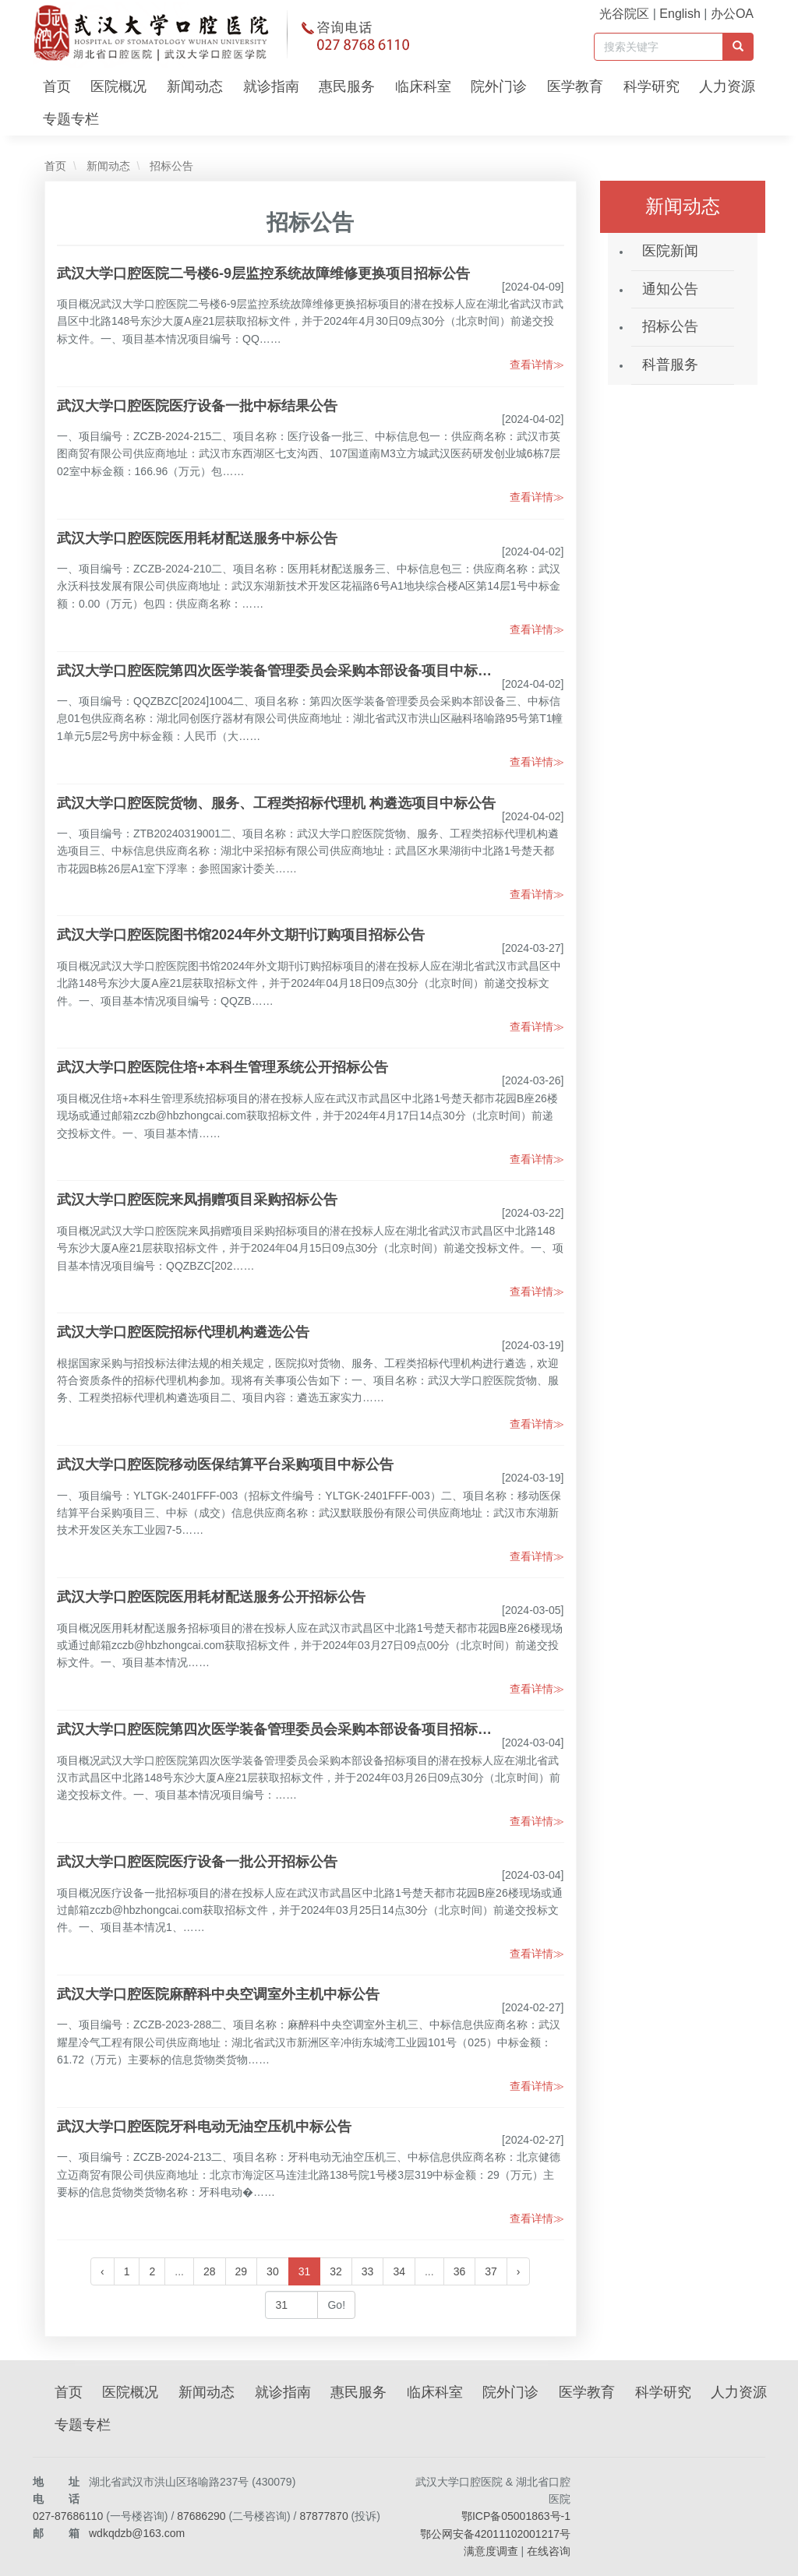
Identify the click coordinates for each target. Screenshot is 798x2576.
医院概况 (118, 86)
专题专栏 (71, 119)
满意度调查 (491, 2551)
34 (399, 2271)
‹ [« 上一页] (102, 2271)
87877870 (323, 2516)
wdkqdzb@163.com (137, 2533)
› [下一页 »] (519, 2271)
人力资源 (727, 86)
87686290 (201, 2516)
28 (209, 2271)
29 (241, 2271)
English (679, 13)
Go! (336, 2305)
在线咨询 (548, 2551)
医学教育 (575, 86)
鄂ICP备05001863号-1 (515, 2516)
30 (273, 2271)
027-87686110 (68, 2516)
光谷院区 (624, 13)
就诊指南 (271, 86)
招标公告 (170, 166)
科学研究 (651, 86)
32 (336, 2271)
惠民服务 (347, 86)
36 (460, 2271)
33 (368, 2271)
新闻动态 (195, 86)
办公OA (732, 13)
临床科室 (423, 86)
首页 (57, 86)
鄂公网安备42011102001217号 (495, 2534)
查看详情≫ (537, 364)
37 (491, 2271)
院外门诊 (499, 86)
